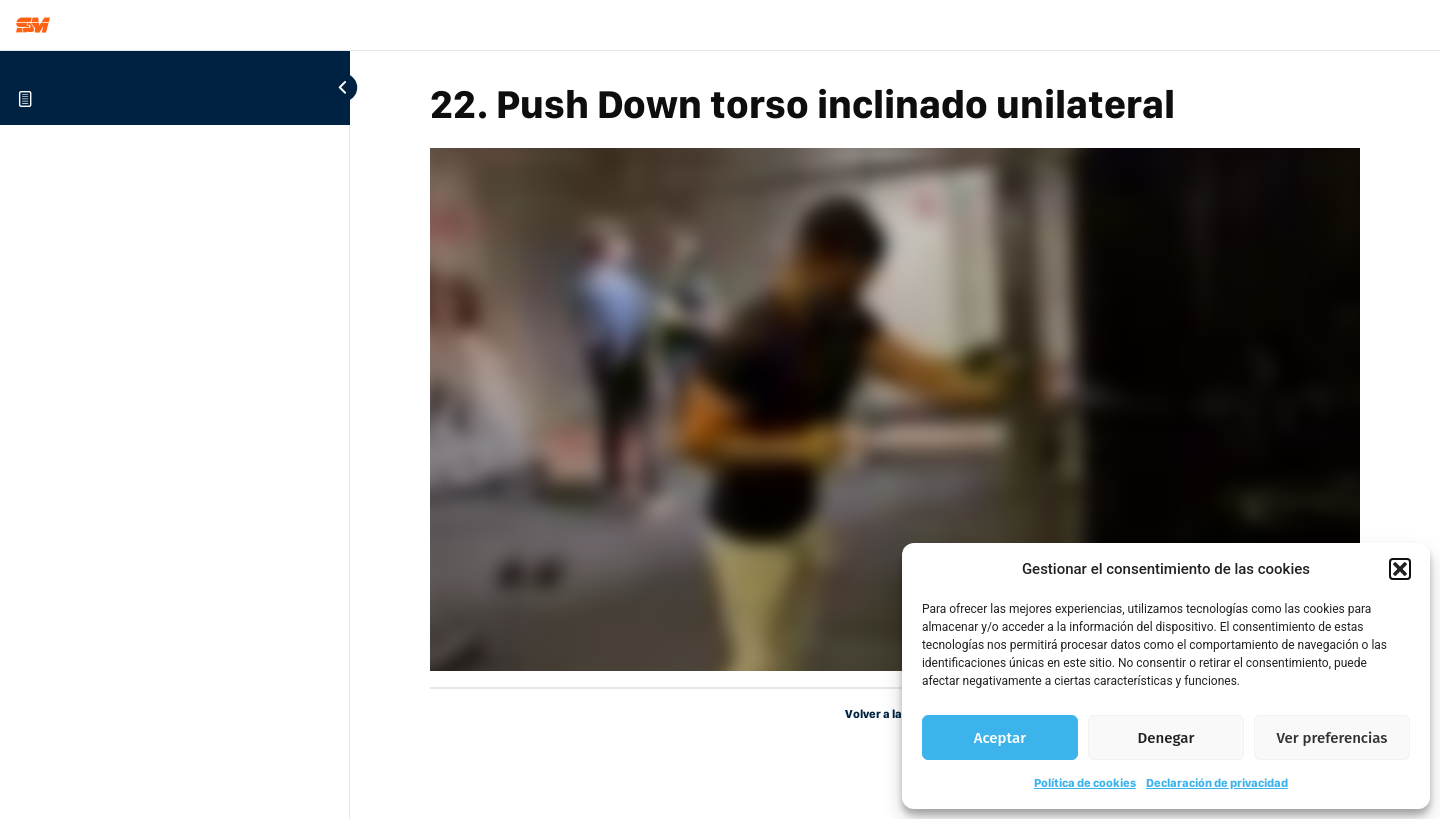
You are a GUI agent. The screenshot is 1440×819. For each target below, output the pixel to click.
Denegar (1166, 738)
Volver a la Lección (895, 714)
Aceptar (1000, 738)
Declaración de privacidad (1217, 783)
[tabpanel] (895, 409)
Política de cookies (1085, 783)
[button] (1400, 569)
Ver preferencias (1332, 738)
